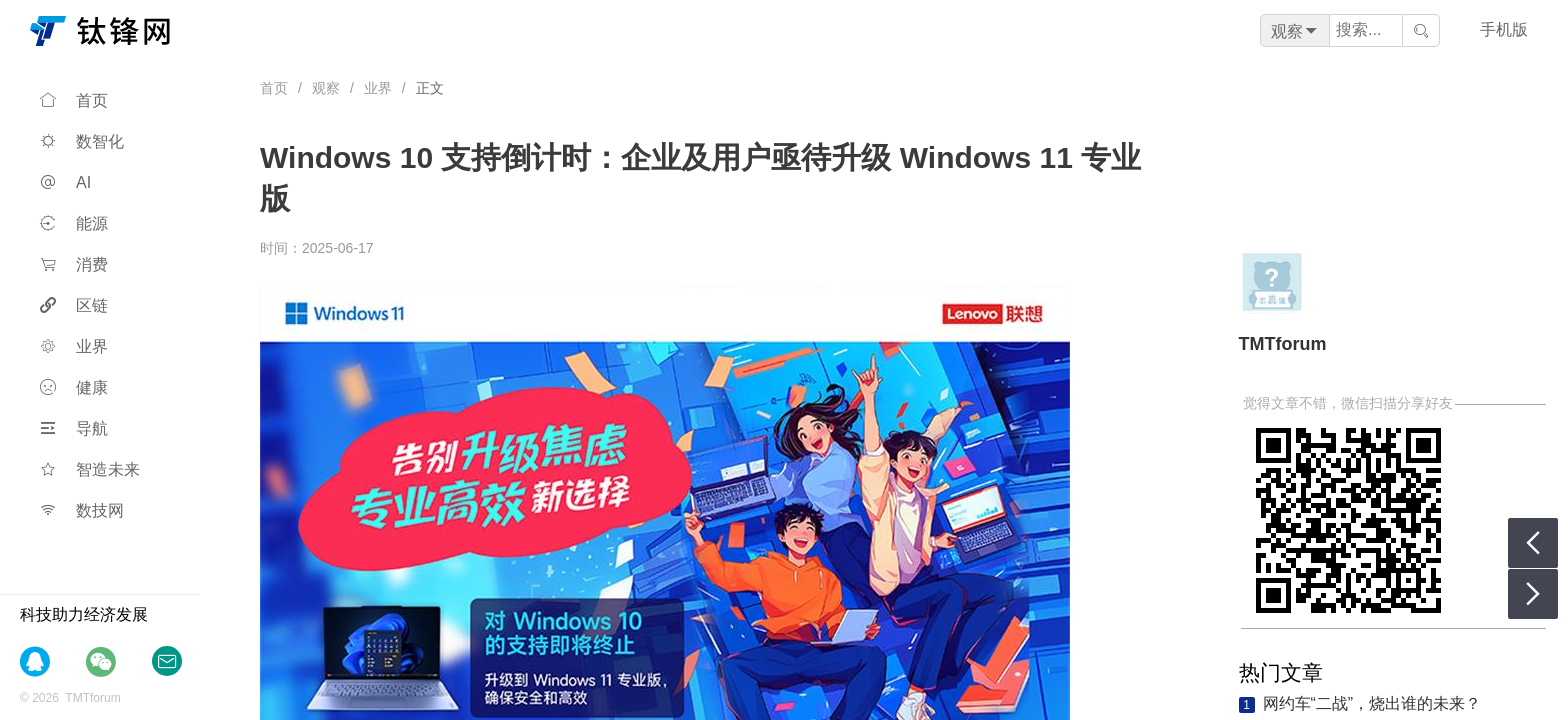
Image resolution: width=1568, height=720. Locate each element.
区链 (74, 305)
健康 (74, 387)
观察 (326, 88)
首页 (74, 100)
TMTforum (1283, 344)
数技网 (82, 510)
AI (65, 182)
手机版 (1504, 29)
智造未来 (90, 469)
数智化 (82, 141)
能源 (74, 223)
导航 (74, 428)
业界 (74, 346)
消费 (74, 264)
